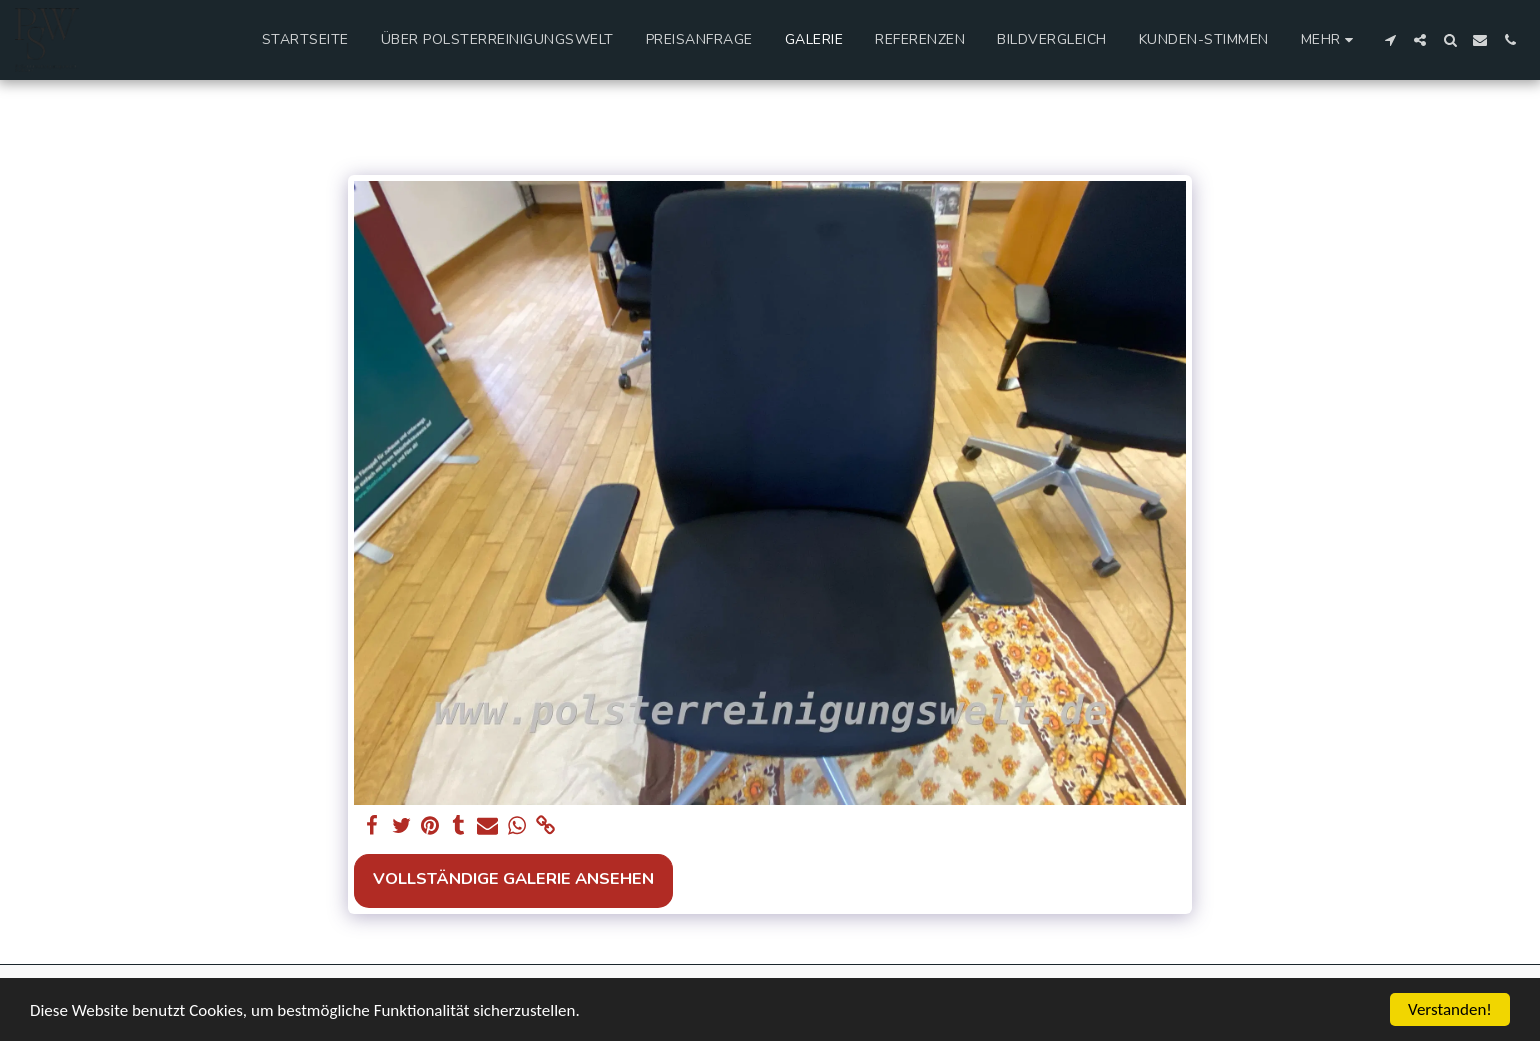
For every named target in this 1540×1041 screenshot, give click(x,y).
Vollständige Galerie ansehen (513, 878)
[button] (1390, 40)
